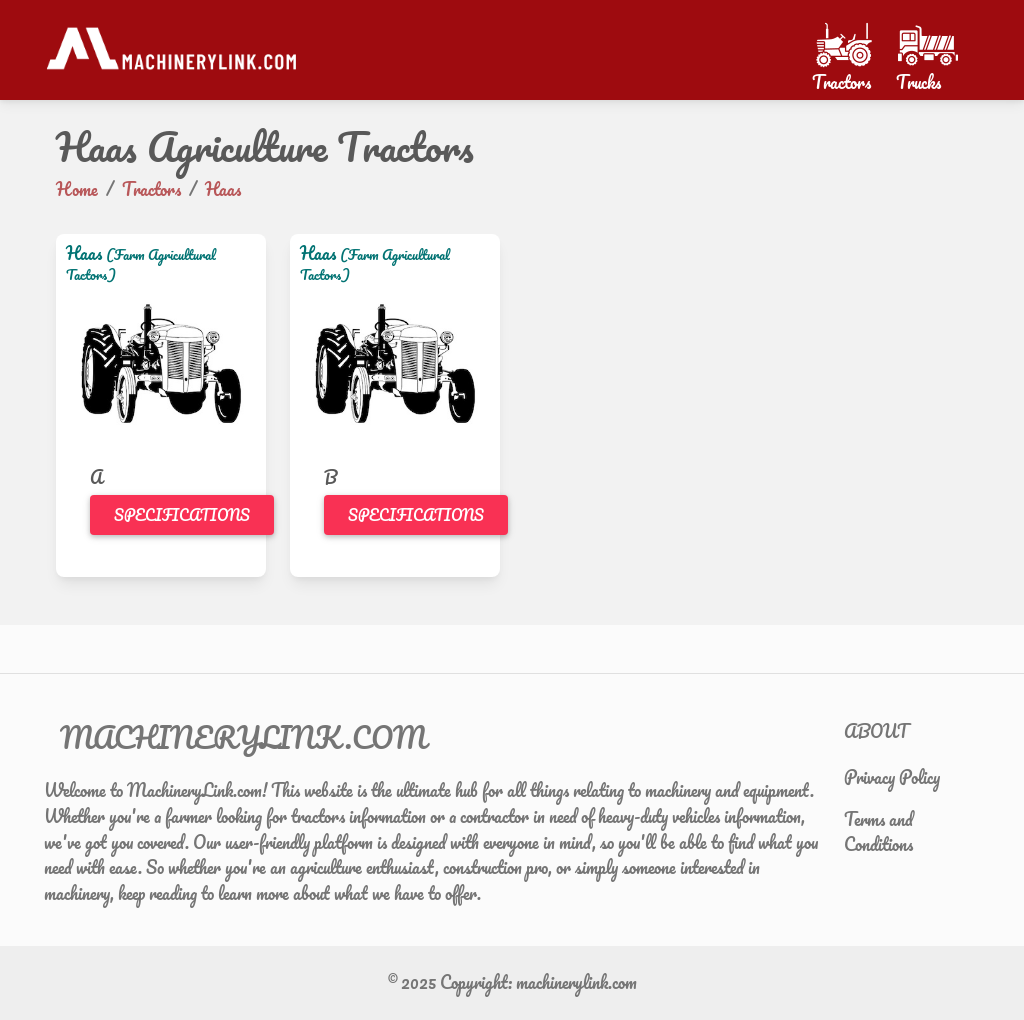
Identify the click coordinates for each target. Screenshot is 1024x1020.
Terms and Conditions (878, 832)
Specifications (182, 515)
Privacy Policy (892, 777)
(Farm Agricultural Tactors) (141, 264)
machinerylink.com (576, 982)
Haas (84, 253)
